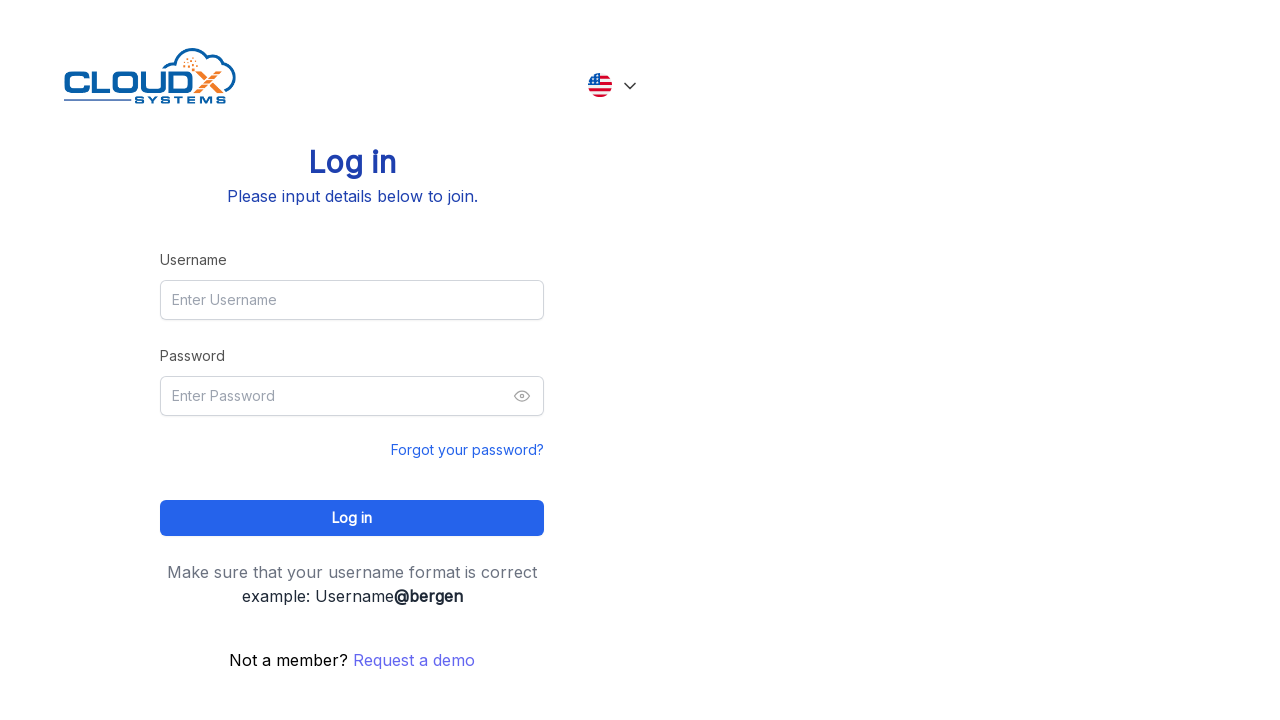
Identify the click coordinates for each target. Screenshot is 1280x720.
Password (192, 355)
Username (193, 259)
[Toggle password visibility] (522, 396)
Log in (352, 517)
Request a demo (414, 660)
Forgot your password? (467, 449)
